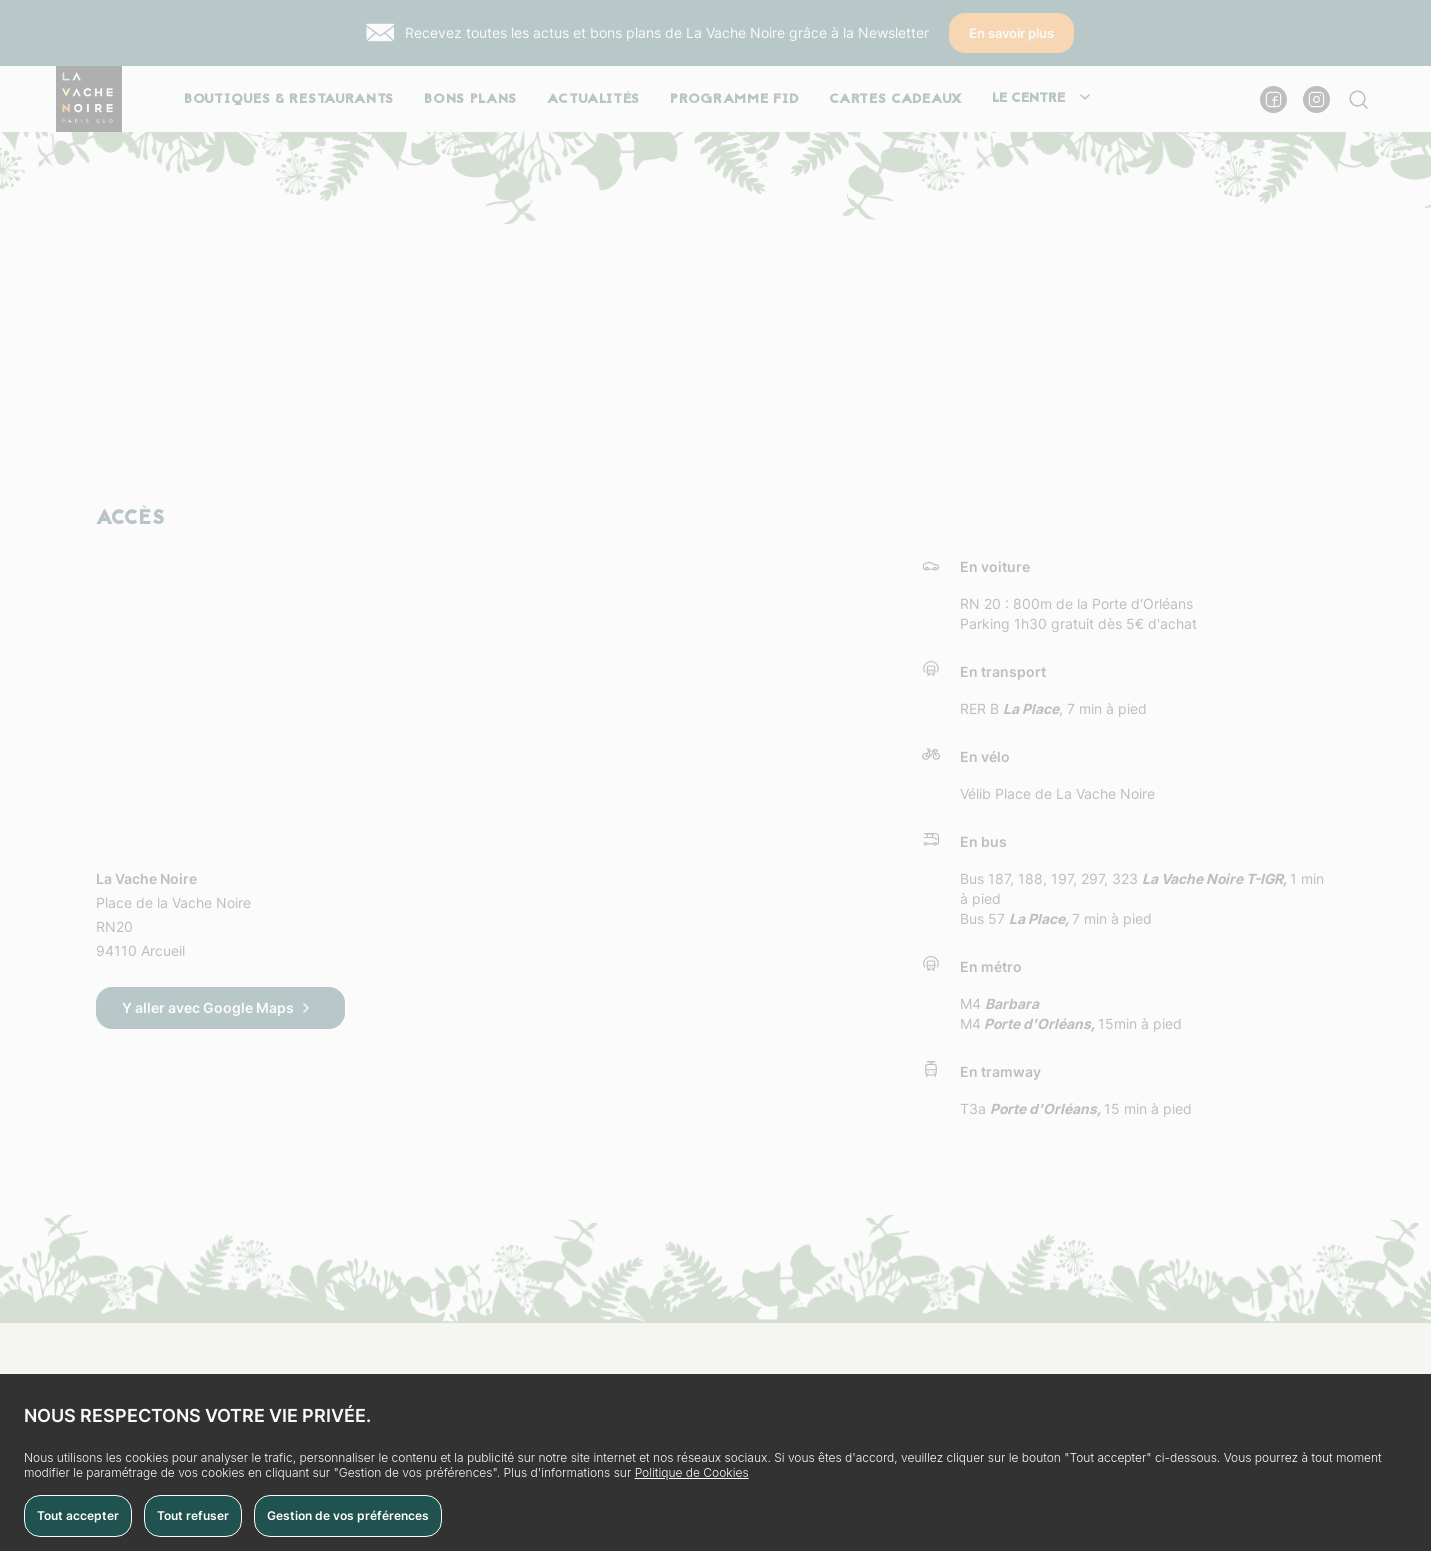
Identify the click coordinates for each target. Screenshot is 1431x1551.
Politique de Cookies (692, 1472)
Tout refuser (193, 1515)
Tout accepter (78, 1515)
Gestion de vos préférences (348, 1515)
